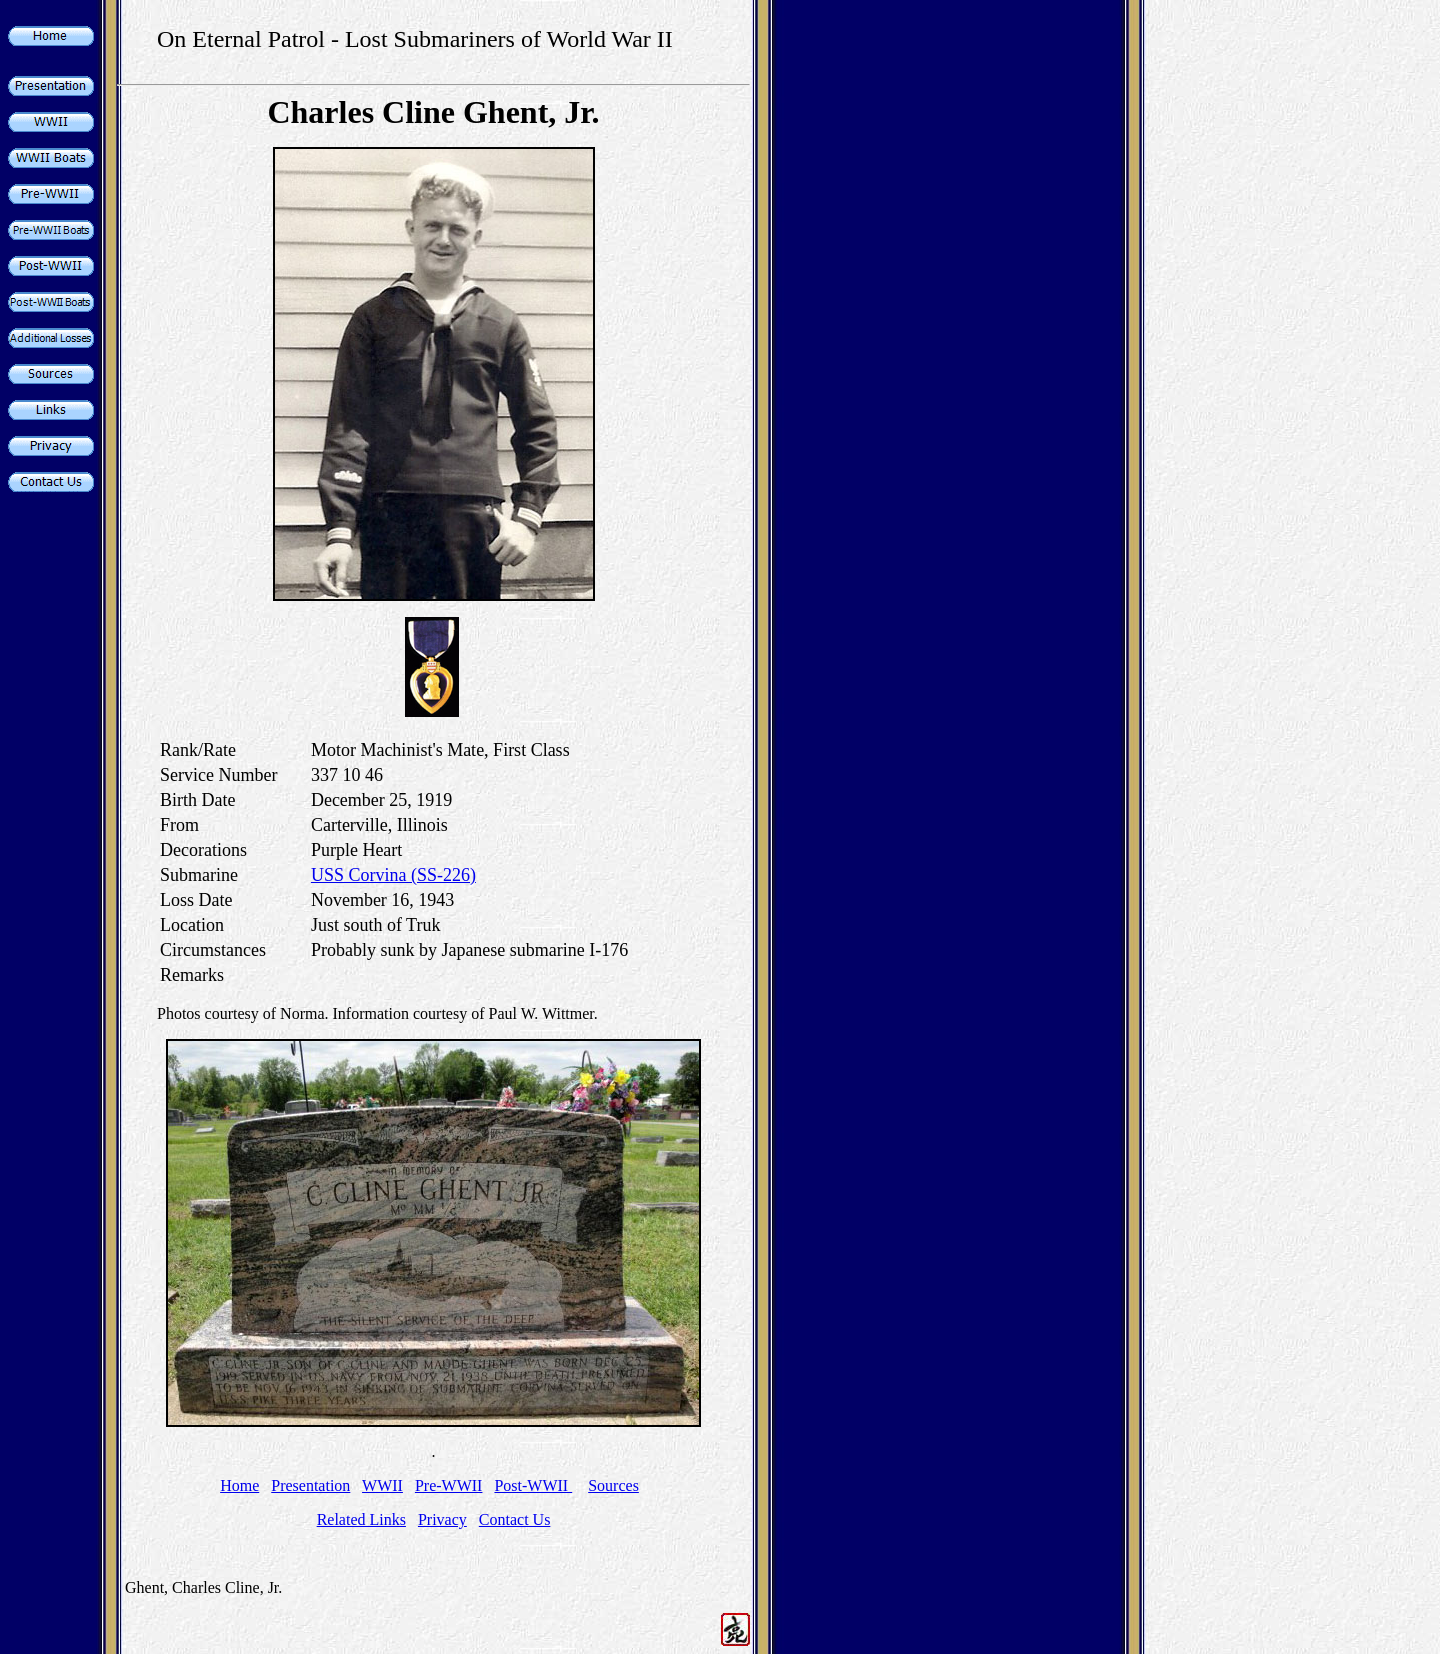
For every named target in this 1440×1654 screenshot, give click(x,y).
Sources (613, 1485)
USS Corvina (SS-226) (393, 875)
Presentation (310, 1485)
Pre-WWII (449, 1485)
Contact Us (515, 1519)
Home (239, 1485)
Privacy (442, 1519)
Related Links (361, 1519)
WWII (382, 1485)
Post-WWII (533, 1485)
